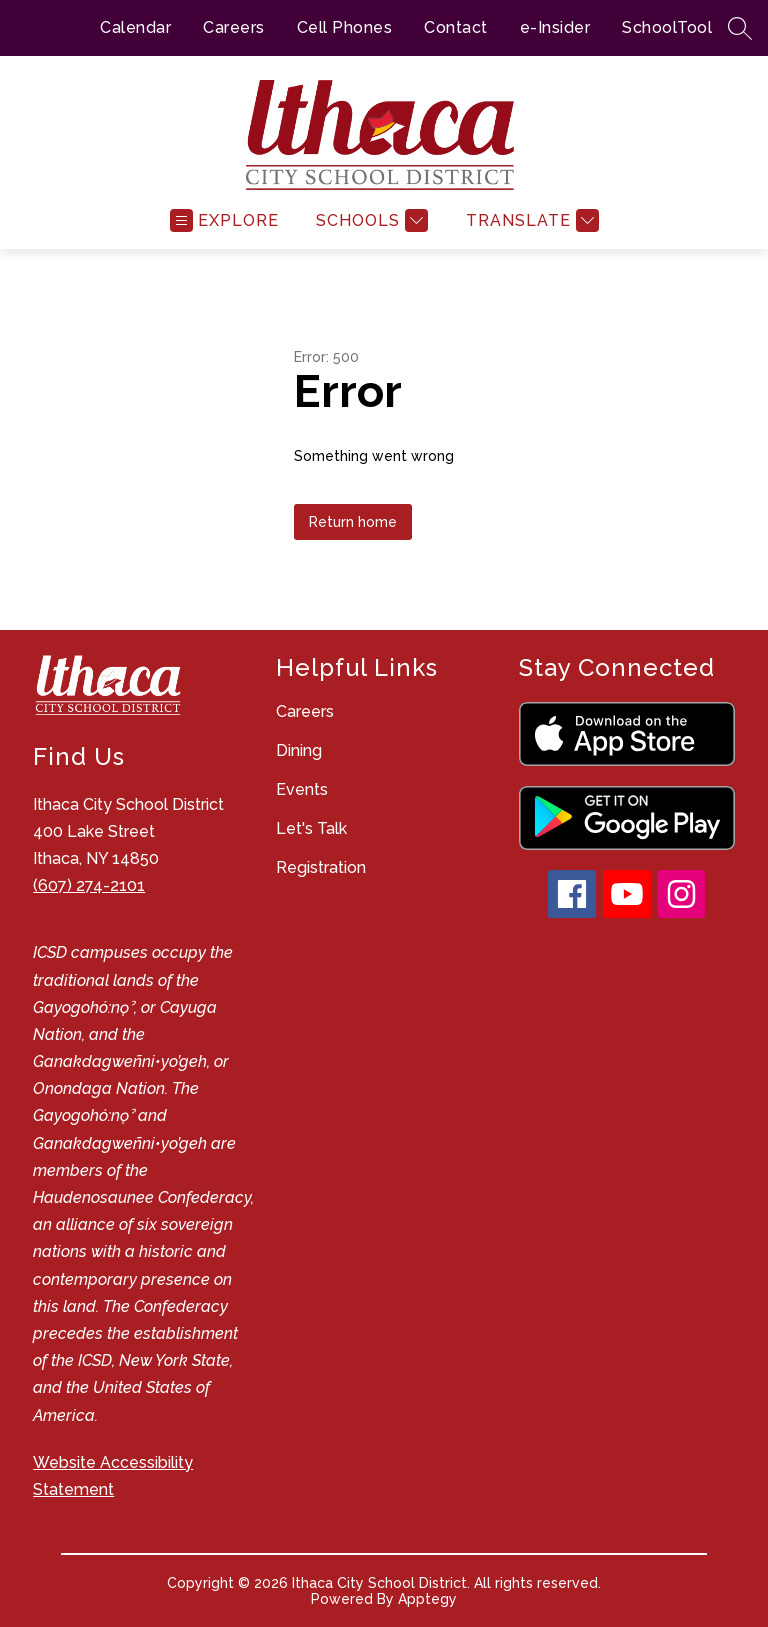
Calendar (135, 27)
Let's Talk (311, 828)
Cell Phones (345, 27)
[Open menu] (224, 220)
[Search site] (740, 28)
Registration (321, 867)
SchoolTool (667, 27)
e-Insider (555, 27)
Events (302, 789)
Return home (353, 522)
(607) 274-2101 (89, 885)
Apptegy (427, 1599)
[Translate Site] (530, 220)
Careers (234, 27)
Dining (299, 750)
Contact (456, 27)
